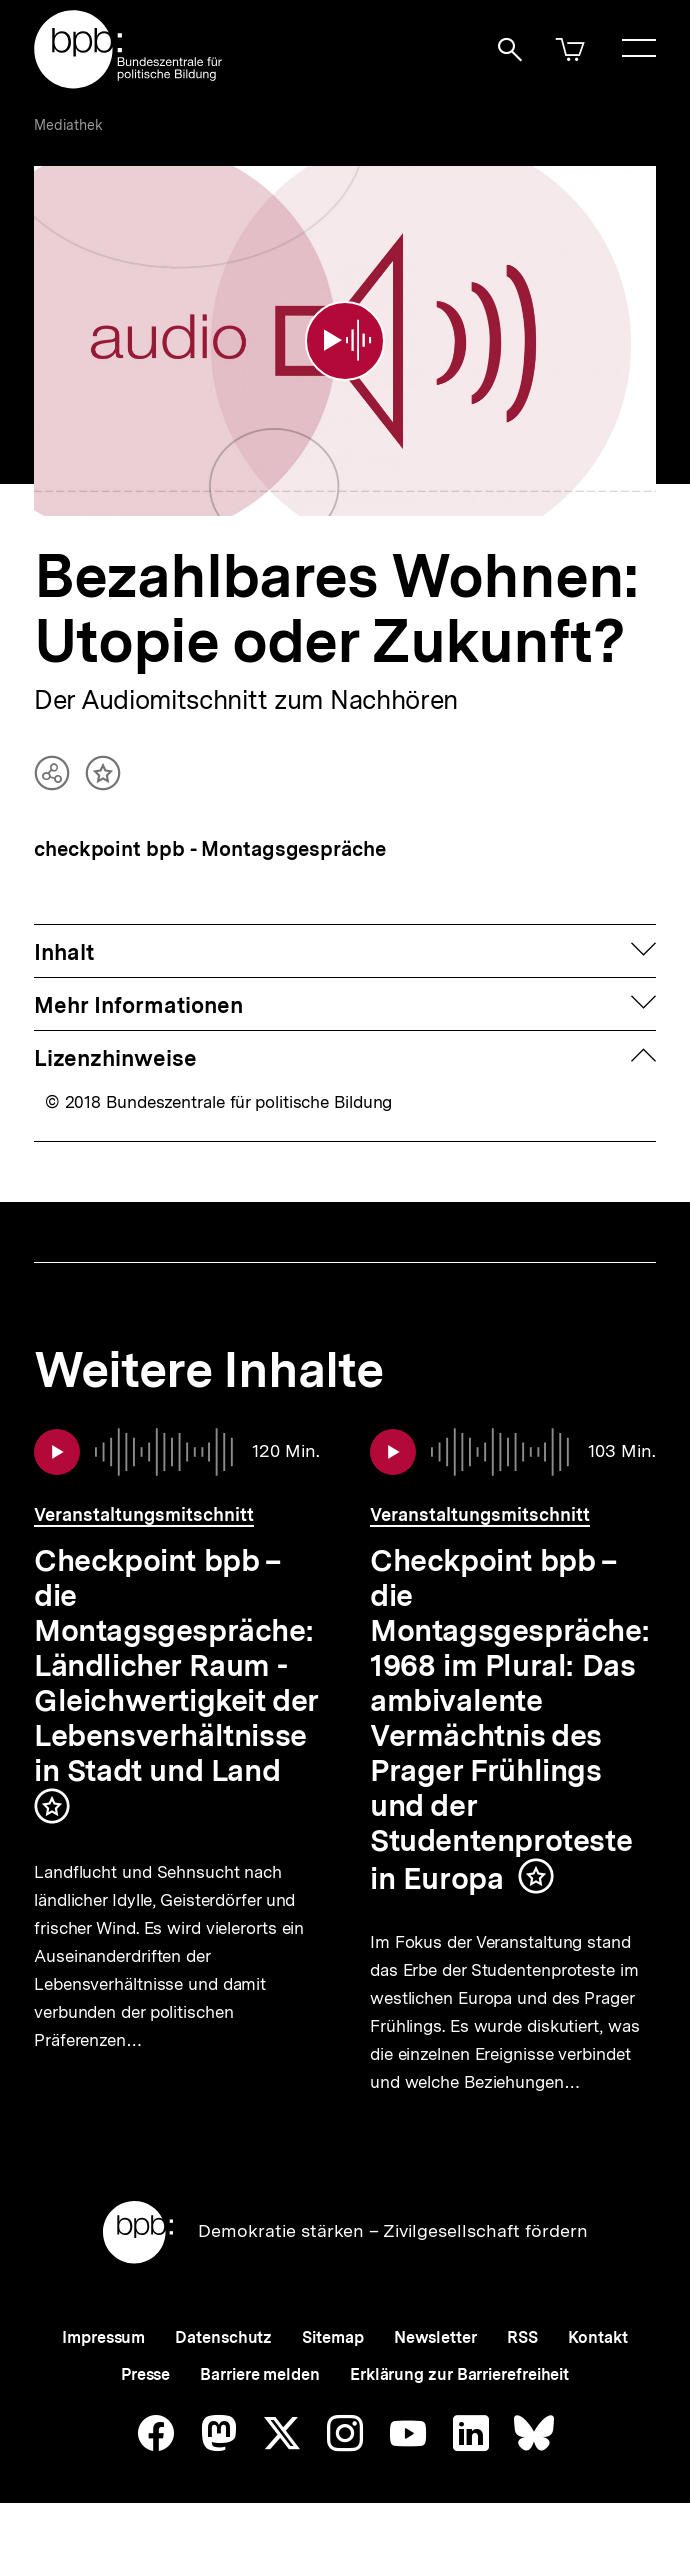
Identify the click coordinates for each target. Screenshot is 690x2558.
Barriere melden (260, 2403)
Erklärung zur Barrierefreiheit (459, 2403)
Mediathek (68, 125)
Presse (145, 2403)
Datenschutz (223, 2366)
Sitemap (332, 2366)
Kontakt (598, 2366)
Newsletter (435, 2366)
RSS (522, 2366)
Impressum (103, 2366)
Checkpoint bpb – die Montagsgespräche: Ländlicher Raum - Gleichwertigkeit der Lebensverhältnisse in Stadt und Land (176, 1648)
